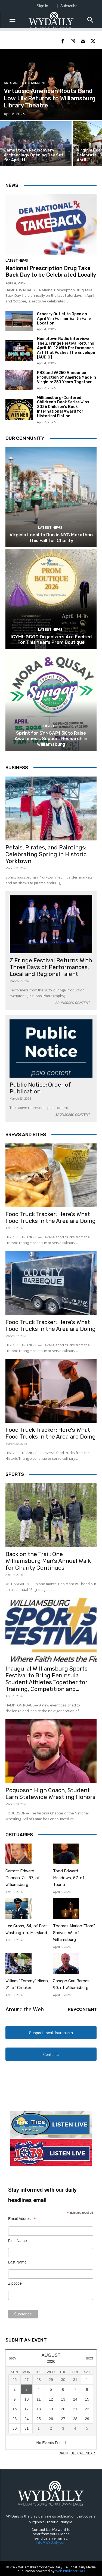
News (11, 185)
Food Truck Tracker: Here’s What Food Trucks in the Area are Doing (50, 1217)
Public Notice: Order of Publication (40, 1088)
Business (16, 767)
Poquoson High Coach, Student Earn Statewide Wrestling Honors (50, 1793)
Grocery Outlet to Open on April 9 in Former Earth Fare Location (64, 319)
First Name (17, 2240)
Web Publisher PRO (70, 2571)
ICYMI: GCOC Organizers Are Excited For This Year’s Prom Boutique (51, 639)
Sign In (42, 6)
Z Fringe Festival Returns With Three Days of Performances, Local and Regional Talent (51, 967)
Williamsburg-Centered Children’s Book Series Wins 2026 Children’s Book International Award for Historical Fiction (63, 406)
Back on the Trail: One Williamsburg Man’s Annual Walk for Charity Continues (48, 1561)
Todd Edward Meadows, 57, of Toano (68, 1878)
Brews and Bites (25, 1134)
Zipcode (15, 2283)
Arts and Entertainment (25, 83)
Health (50, 726)
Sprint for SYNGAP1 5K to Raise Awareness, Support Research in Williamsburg (51, 738)
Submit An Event (26, 2340)
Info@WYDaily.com (51, 2542)
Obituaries (19, 1834)
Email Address (22, 2218)
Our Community (24, 438)
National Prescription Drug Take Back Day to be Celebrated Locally (50, 271)
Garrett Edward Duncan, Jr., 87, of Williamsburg (22, 1878)
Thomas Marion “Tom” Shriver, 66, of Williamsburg (74, 1933)
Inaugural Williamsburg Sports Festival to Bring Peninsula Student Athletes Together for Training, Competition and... (46, 1678)
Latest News (16, 260)
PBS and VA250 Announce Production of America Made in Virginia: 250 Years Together (66, 377)
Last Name (17, 2262)
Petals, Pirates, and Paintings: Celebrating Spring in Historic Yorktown (45, 854)
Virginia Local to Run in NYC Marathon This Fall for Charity (51, 537)
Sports (14, 1474)
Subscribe (69, 6)
